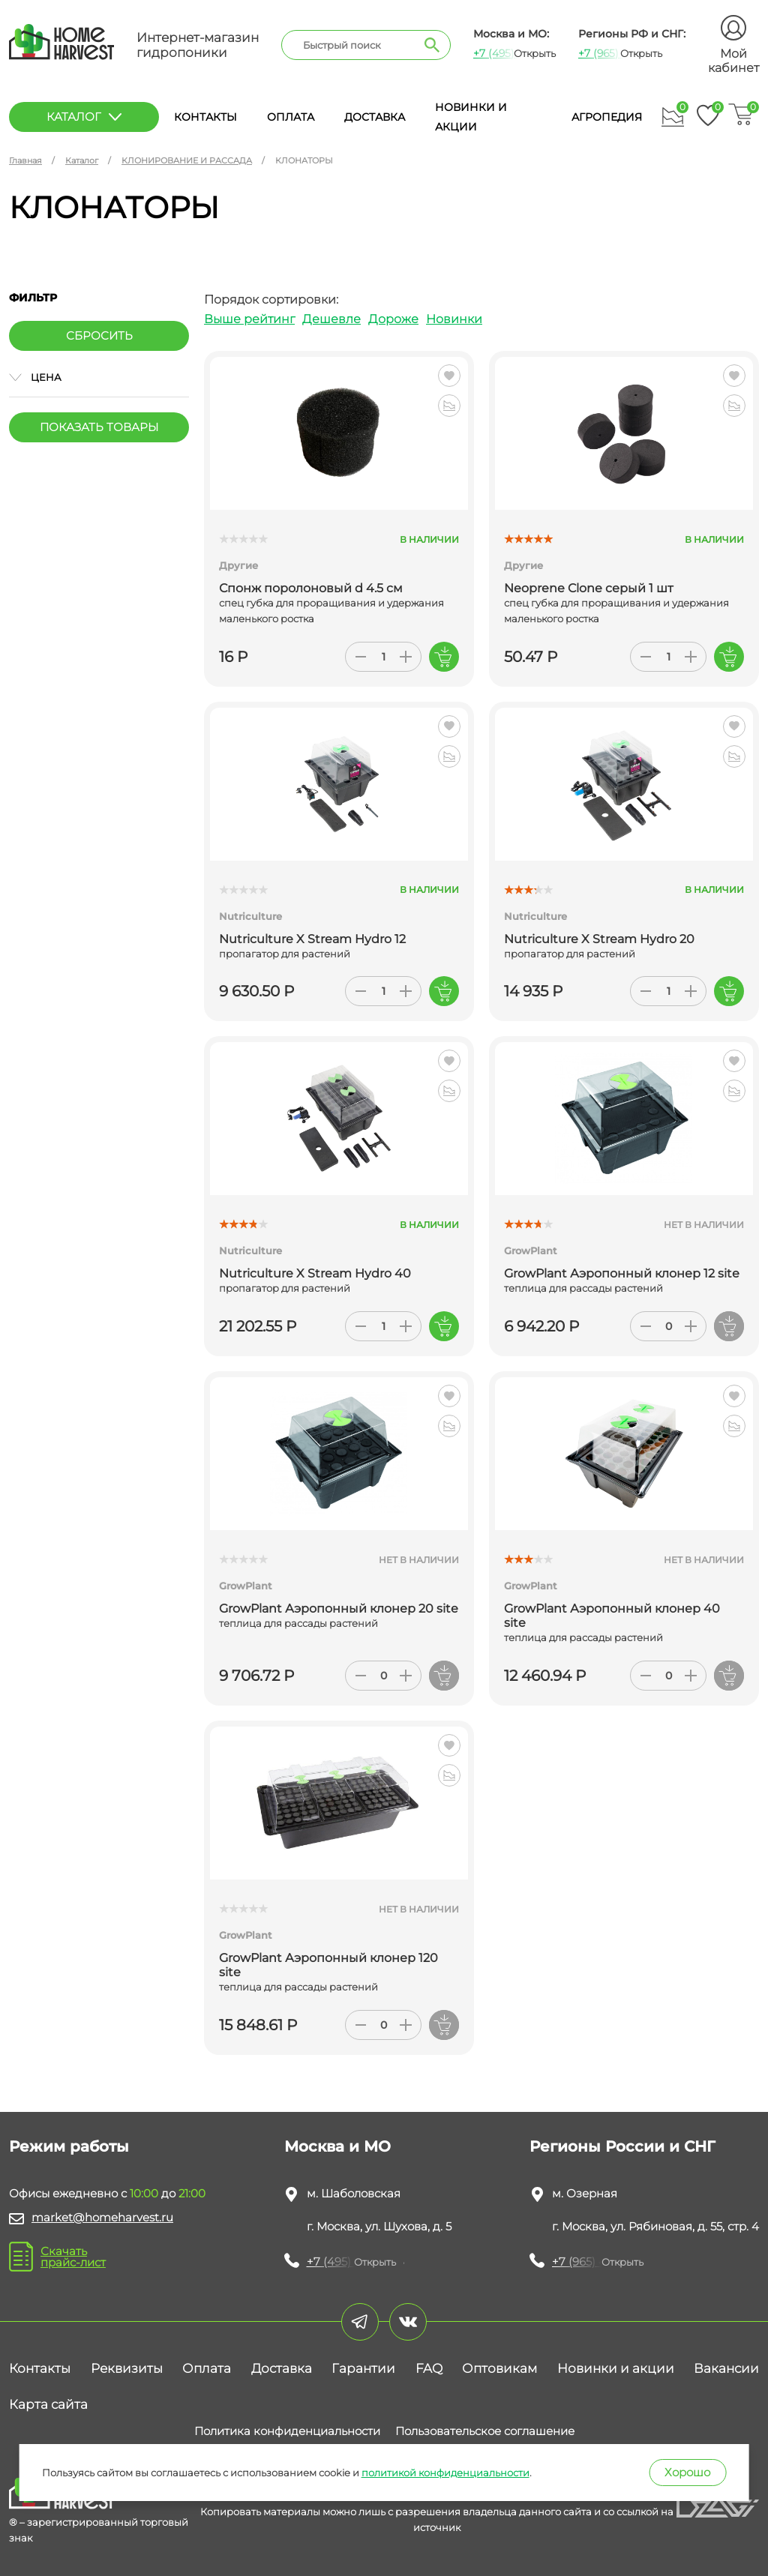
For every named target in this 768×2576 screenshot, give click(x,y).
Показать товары (99, 427)
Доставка (374, 117)
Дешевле (331, 319)
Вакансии (726, 2368)
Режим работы (69, 2146)
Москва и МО (337, 2146)
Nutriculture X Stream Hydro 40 (315, 1273)
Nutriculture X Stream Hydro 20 (599, 939)
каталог (84, 116)
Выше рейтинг (249, 319)
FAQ (429, 2368)
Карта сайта (48, 2404)
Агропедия (607, 117)
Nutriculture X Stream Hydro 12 (312, 939)
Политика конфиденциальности (287, 2431)
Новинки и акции (615, 2368)
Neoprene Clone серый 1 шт (589, 588)
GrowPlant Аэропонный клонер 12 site (622, 1273)
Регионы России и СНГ (623, 2146)
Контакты (205, 117)
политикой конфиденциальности (446, 2473)
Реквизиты (127, 2368)
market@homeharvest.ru (102, 2217)
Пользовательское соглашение (484, 2431)
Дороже (393, 319)
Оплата (290, 117)
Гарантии (363, 2368)
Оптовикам (499, 2368)
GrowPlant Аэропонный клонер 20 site (338, 1608)
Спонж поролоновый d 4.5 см (311, 588)
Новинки (454, 319)
